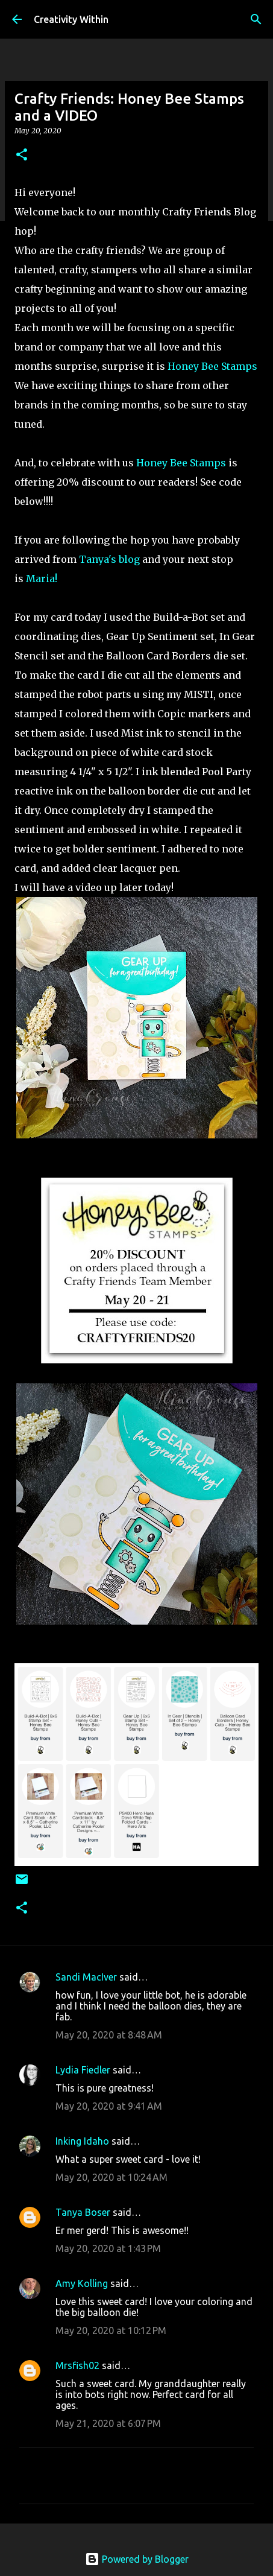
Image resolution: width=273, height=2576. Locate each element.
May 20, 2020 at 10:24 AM (111, 2177)
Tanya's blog (109, 559)
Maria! (41, 579)
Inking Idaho (82, 2141)
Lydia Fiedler (82, 2069)
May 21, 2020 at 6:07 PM (108, 2423)
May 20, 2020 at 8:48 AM (108, 2034)
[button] (21, 155)
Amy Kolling (81, 2283)
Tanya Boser (82, 2212)
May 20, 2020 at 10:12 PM (110, 2330)
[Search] (256, 19)
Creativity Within (71, 19)
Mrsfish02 (77, 2365)
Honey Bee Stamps (212, 366)
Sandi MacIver (86, 1977)
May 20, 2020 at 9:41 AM (108, 2106)
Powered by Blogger (137, 2559)
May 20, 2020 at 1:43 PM (108, 2248)
